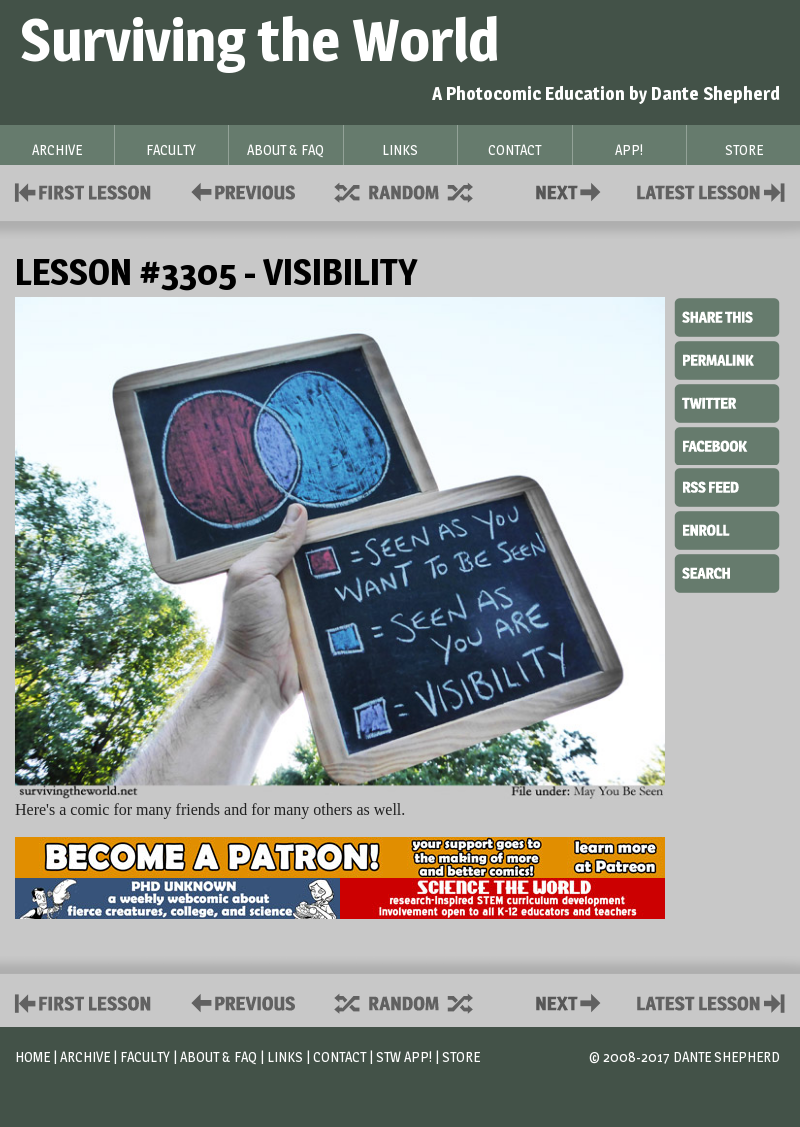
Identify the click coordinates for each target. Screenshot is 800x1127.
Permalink (727, 360)
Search (727, 571)
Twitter (727, 402)
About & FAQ (218, 1056)
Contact (572, 190)
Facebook (727, 444)
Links (285, 1056)
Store (461, 1056)
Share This (727, 318)
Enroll (727, 528)
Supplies (417, 190)
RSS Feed (727, 486)
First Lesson (83, 190)
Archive (85, 1056)
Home (32, 1056)
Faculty (145, 1056)
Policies (239, 190)
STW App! (404, 1056)
